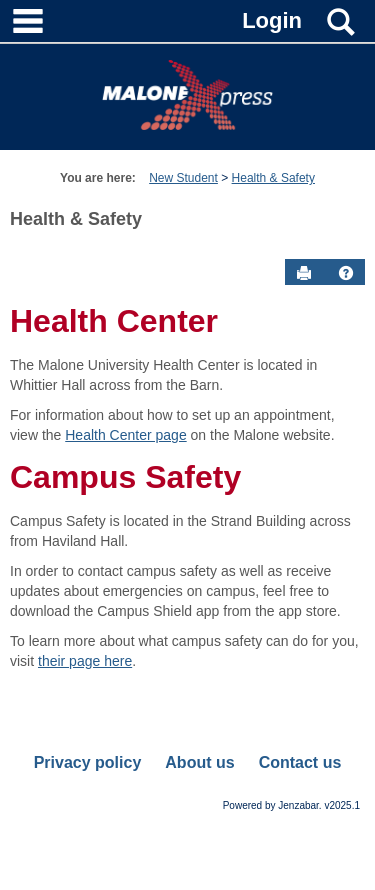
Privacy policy (88, 762)
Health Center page (125, 435)
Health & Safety (273, 178)
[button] (346, 273)
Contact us (300, 762)
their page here (85, 661)
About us (199, 762)
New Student (183, 178)
